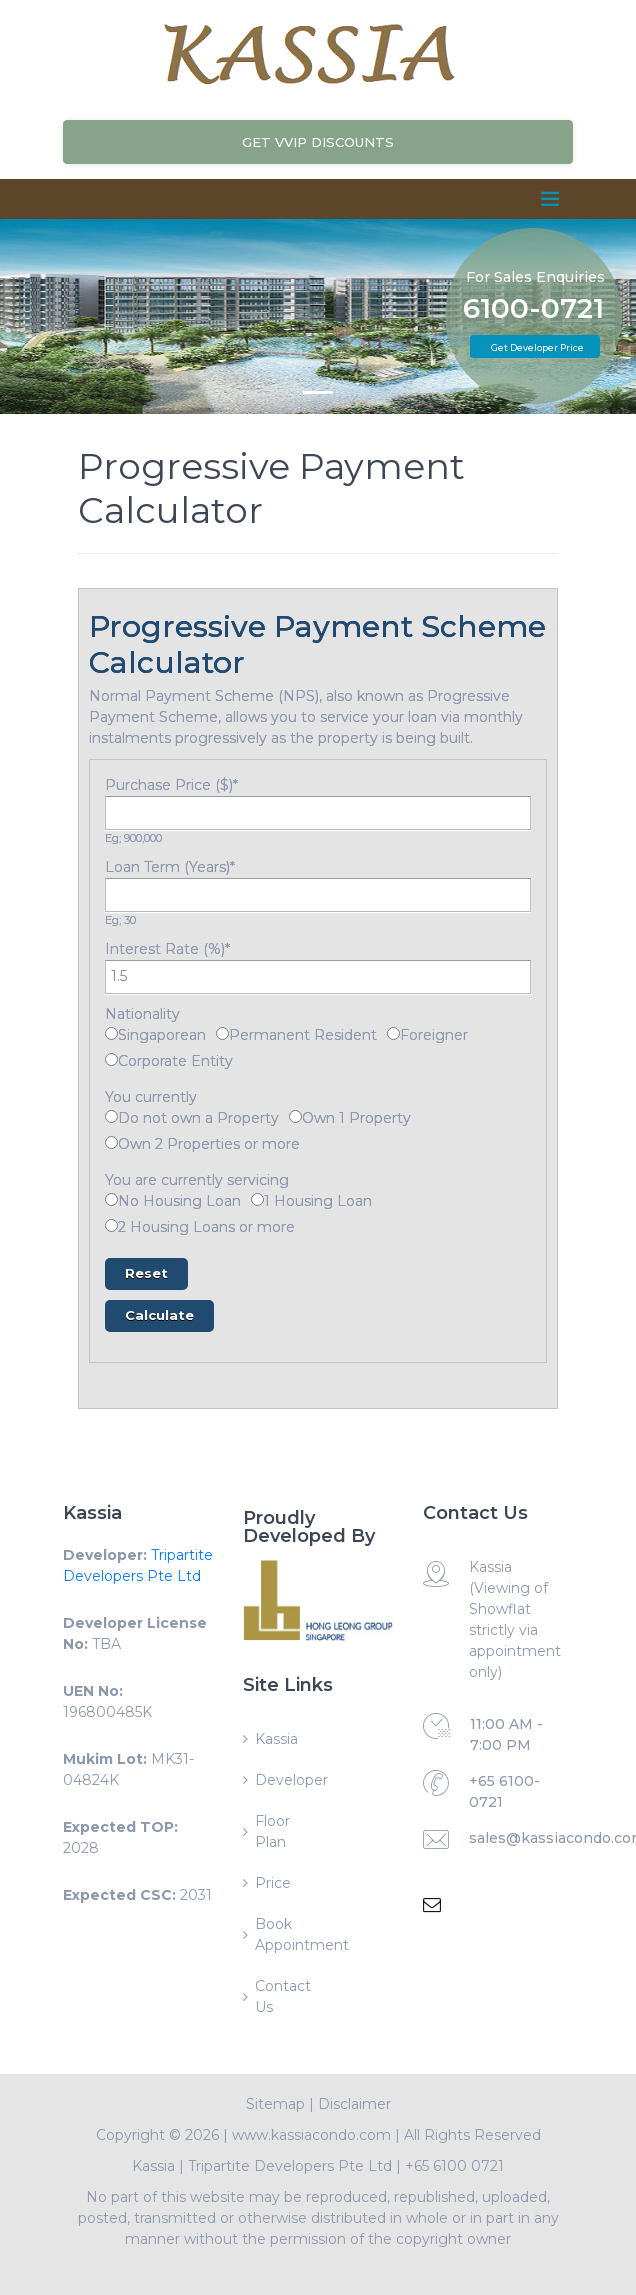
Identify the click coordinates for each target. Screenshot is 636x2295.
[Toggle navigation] (550, 199)
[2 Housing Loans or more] (111, 1225)
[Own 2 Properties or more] (111, 1142)
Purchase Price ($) (171, 785)
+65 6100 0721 (454, 2166)
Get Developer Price (537, 347)
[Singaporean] (111, 1033)
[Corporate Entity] (111, 1059)
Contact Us (283, 1996)
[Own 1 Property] (295, 1116)
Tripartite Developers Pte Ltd (290, 2166)
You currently (151, 1097)
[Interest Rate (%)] (318, 977)
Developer (286, 1780)
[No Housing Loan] (111, 1199)
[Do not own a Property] (111, 1116)
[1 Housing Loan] (257, 1199)
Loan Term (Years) (170, 867)
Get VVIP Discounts (318, 142)
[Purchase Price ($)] (318, 813)
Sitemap (275, 2104)
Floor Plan (272, 1831)
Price (273, 1883)
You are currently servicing (197, 1180)
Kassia (276, 1739)
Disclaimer (354, 2104)
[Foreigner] (393, 1033)
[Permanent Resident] (222, 1033)
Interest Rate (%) (167, 949)
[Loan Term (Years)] (318, 895)
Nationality (142, 1014)
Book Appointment (286, 1934)
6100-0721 (533, 309)
